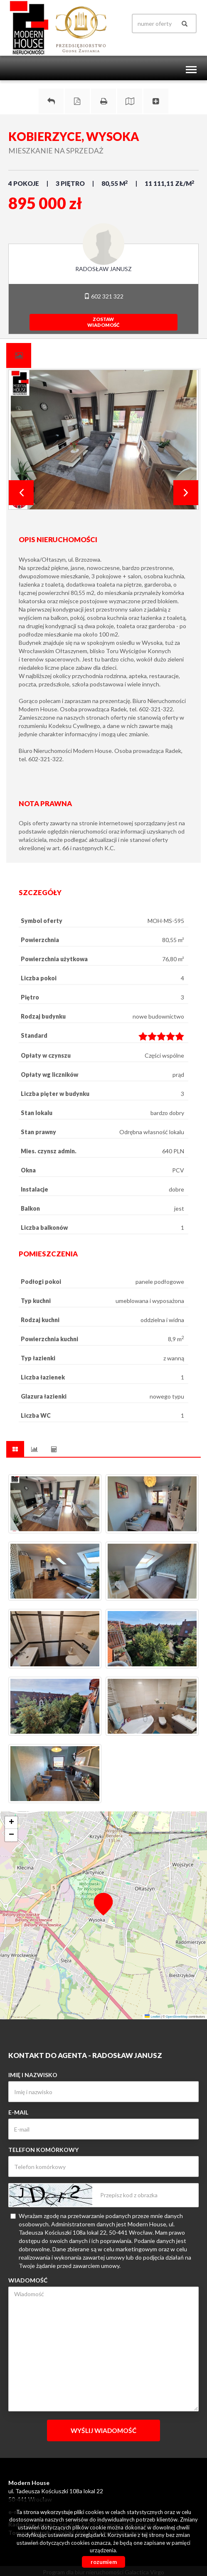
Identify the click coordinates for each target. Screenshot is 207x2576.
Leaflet (152, 2016)
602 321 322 (103, 296)
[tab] (18, 355)
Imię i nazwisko (32, 2074)
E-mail (18, 2112)
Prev (21, 492)
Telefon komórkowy (43, 2149)
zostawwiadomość (103, 322)
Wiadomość (27, 2280)
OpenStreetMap (177, 2016)
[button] (103, 1904)
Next (185, 492)
